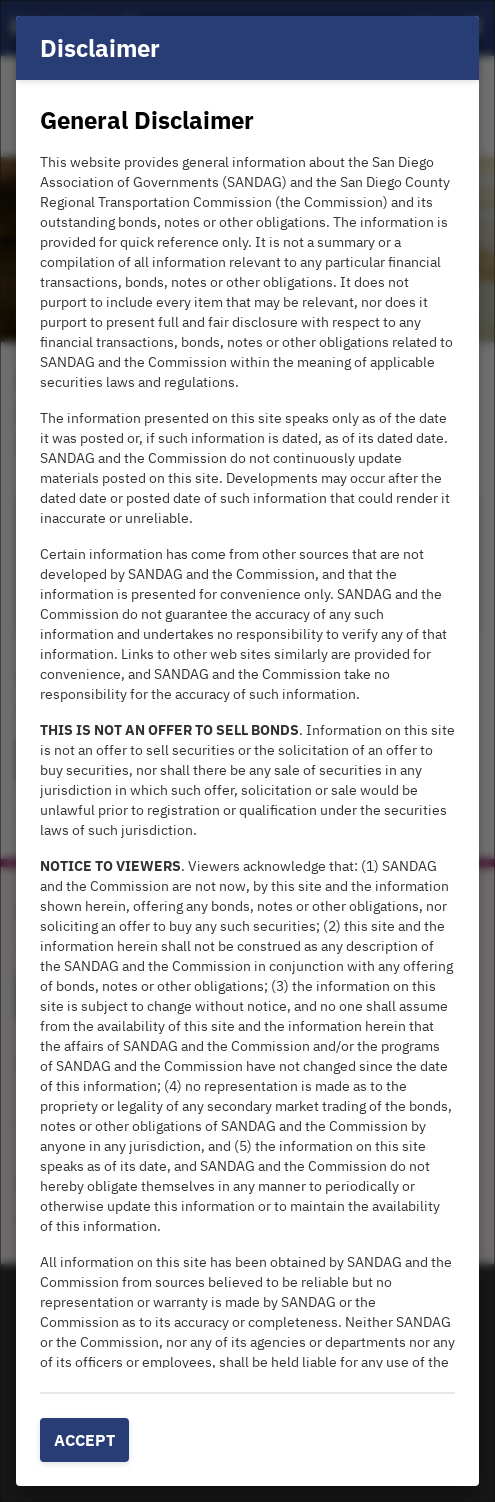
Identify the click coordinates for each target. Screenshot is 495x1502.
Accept (84, 1440)
